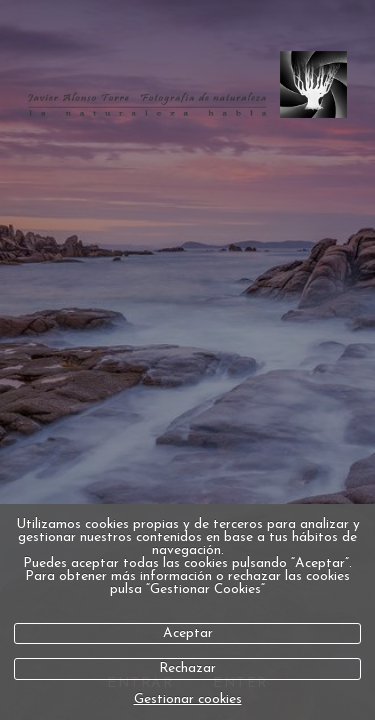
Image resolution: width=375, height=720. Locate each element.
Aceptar (188, 633)
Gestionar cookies (188, 699)
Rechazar (187, 668)
